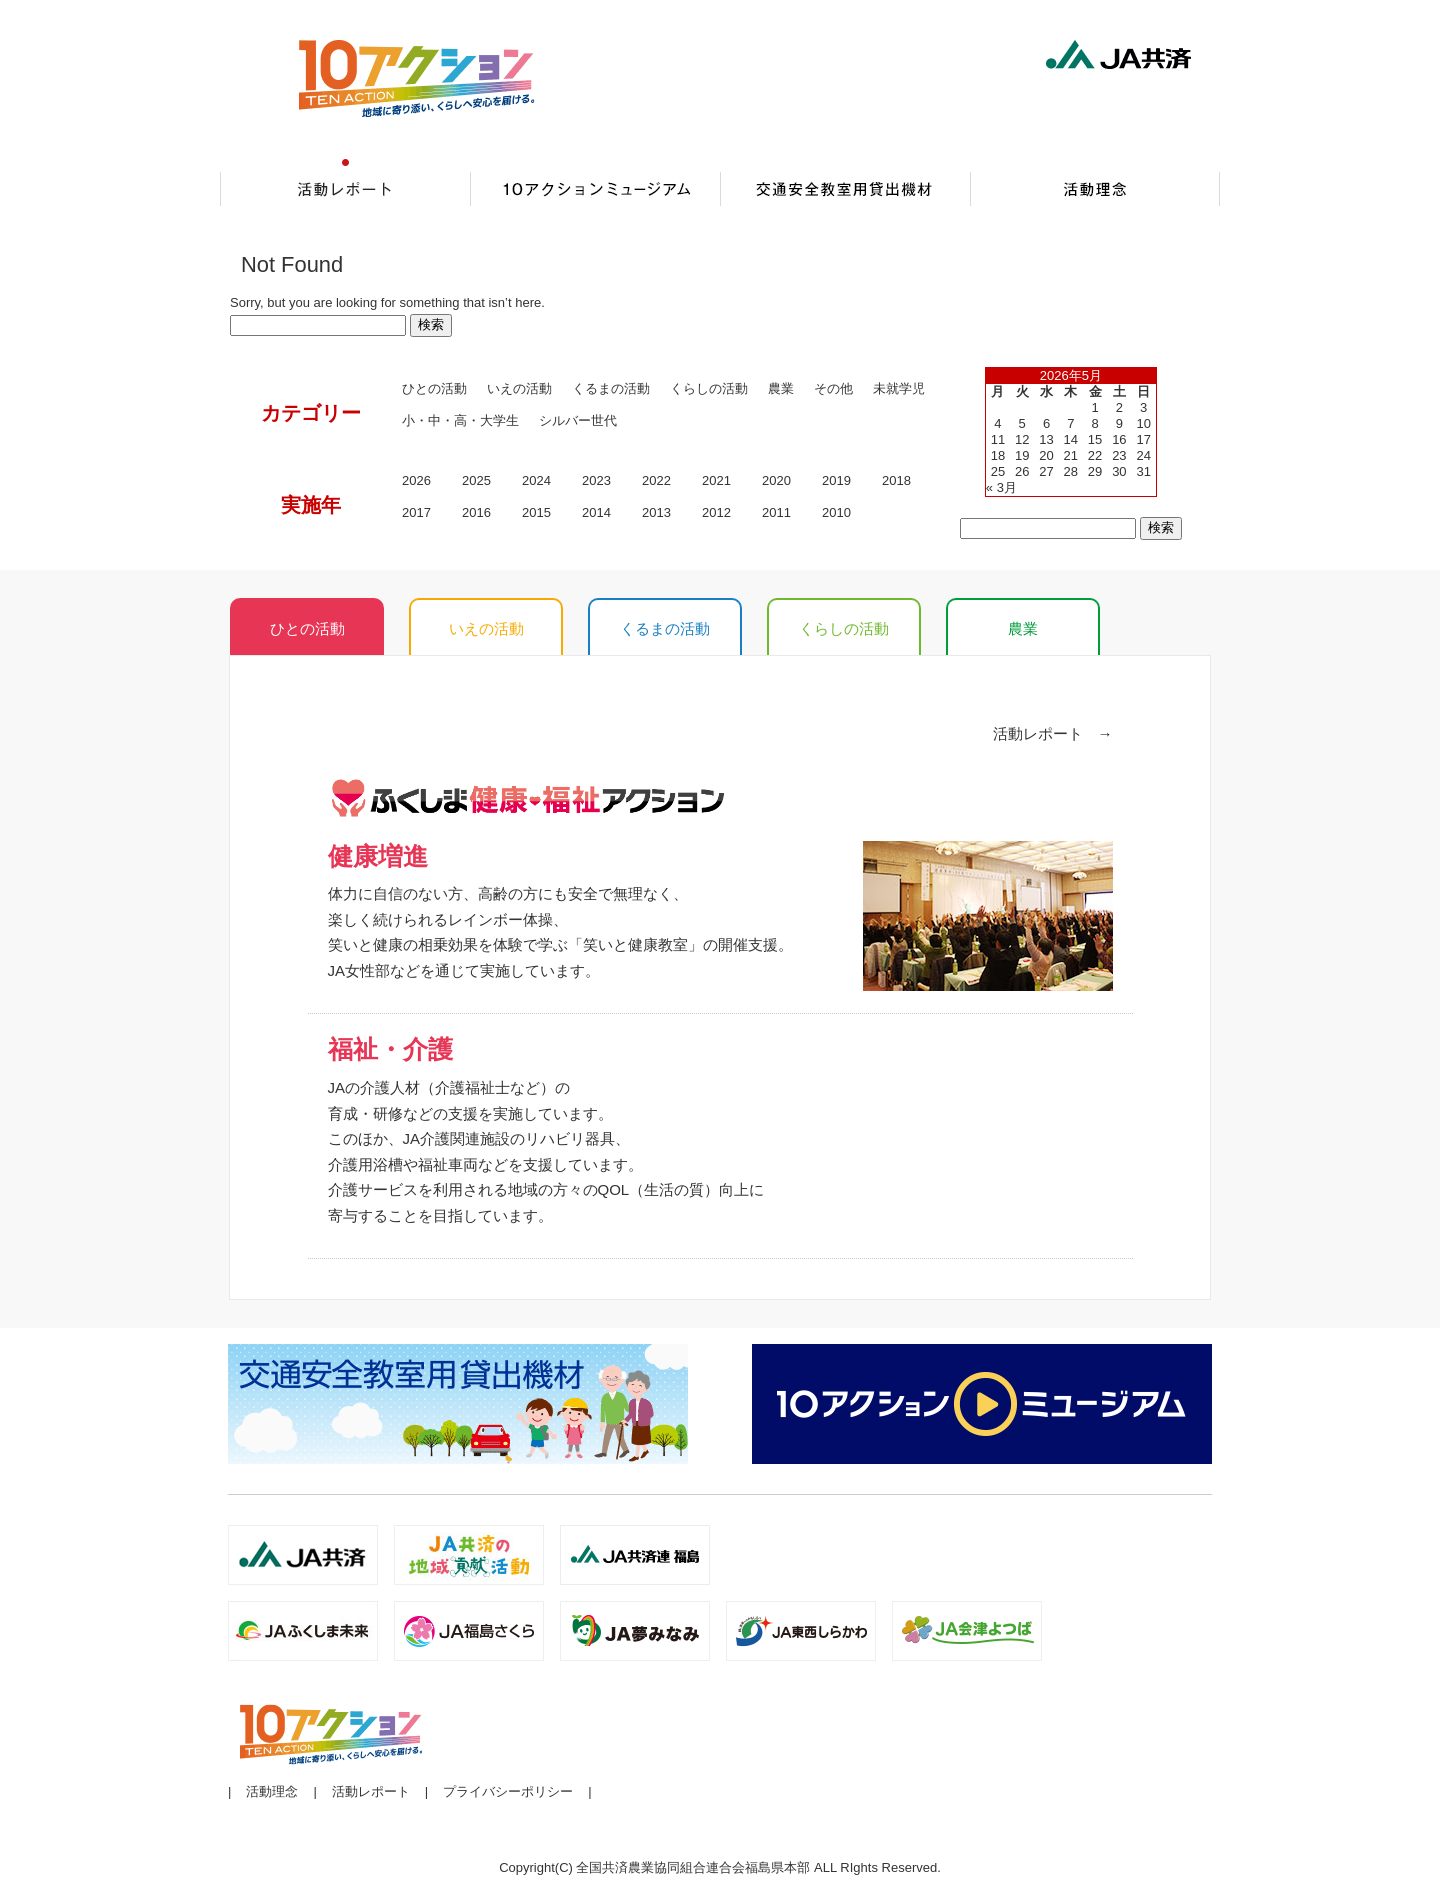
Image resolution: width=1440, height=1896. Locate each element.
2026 (416, 480)
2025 (476, 480)
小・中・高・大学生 (460, 420)
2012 (716, 512)
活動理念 (272, 1791)
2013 (656, 512)
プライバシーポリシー (508, 1791)
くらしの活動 (709, 388)
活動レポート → (1053, 733)
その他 (833, 388)
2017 (416, 512)
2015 (536, 512)
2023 (596, 480)
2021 (716, 480)
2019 (836, 480)
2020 (776, 480)
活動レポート (371, 1791)
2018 (896, 480)
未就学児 (899, 388)
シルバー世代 (578, 420)
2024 (536, 480)
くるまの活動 (611, 388)
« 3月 (1001, 487)
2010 (836, 512)
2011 (776, 512)
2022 (656, 480)
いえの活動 (519, 388)
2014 (596, 512)
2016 (476, 512)
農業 (1023, 628)
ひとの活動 (434, 388)
